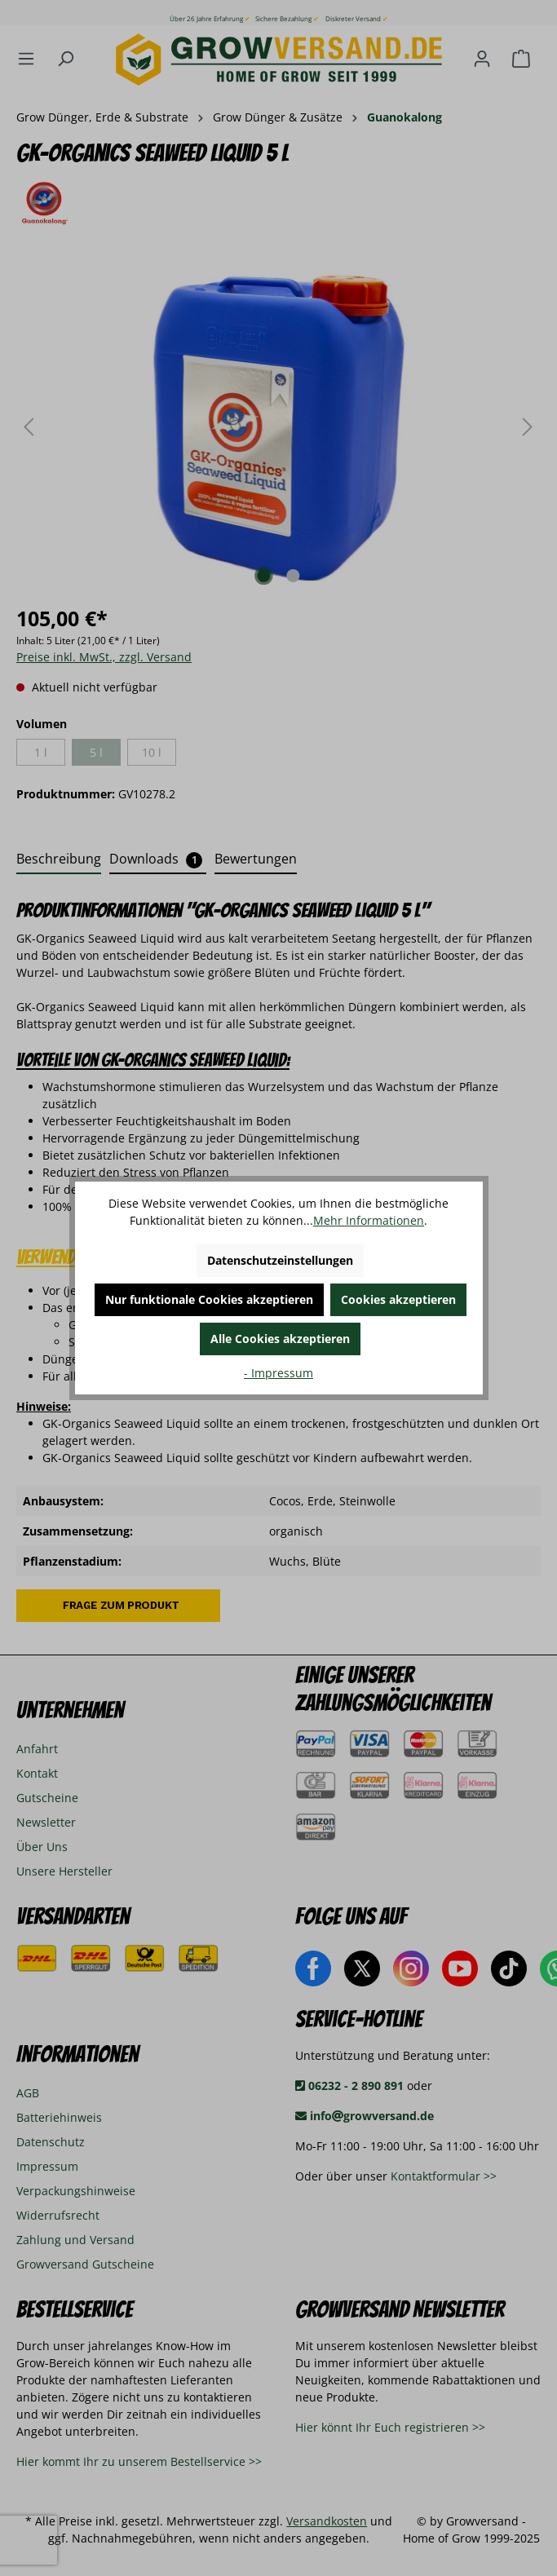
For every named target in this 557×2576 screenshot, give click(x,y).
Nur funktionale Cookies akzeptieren (209, 1299)
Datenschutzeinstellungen (280, 1260)
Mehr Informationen (368, 1220)
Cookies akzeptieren (398, 1299)
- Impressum (278, 1373)
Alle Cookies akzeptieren (280, 1338)
